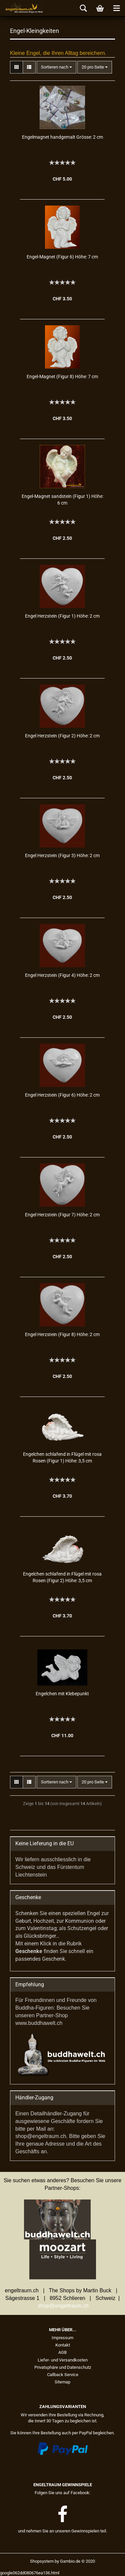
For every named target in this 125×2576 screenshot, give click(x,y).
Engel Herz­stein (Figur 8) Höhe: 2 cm (62, 1334)
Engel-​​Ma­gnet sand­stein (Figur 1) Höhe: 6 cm (62, 500)
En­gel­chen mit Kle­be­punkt (62, 1693)
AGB (62, 2352)
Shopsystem (42, 2561)
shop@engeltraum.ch (63, 2306)
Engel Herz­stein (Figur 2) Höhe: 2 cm (62, 735)
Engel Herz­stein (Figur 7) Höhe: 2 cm (62, 1214)
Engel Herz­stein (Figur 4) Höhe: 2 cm (62, 975)
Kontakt (62, 2345)
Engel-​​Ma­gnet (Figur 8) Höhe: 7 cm (62, 376)
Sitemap (62, 2381)
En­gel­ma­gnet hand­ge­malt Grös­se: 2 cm (62, 137)
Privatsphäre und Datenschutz (62, 2367)
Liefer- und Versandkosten (63, 2359)
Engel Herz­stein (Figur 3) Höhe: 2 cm (62, 855)
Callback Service (62, 2374)
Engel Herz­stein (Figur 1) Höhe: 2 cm (62, 616)
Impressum (62, 2337)
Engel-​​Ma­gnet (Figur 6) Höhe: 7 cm (62, 256)
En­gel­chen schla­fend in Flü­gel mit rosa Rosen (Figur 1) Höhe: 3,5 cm (62, 1457)
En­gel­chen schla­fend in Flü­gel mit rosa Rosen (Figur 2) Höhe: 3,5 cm (62, 1577)
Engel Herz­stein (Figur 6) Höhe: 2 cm (62, 1095)
